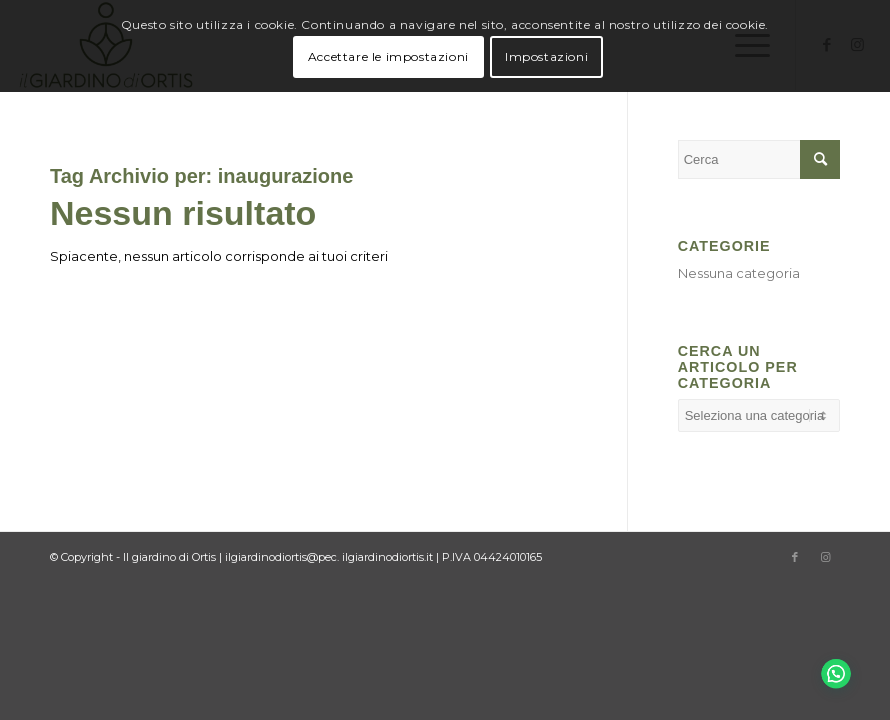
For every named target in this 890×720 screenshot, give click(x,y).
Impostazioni (546, 56)
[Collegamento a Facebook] (795, 557)
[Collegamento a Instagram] (825, 557)
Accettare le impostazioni (388, 56)
